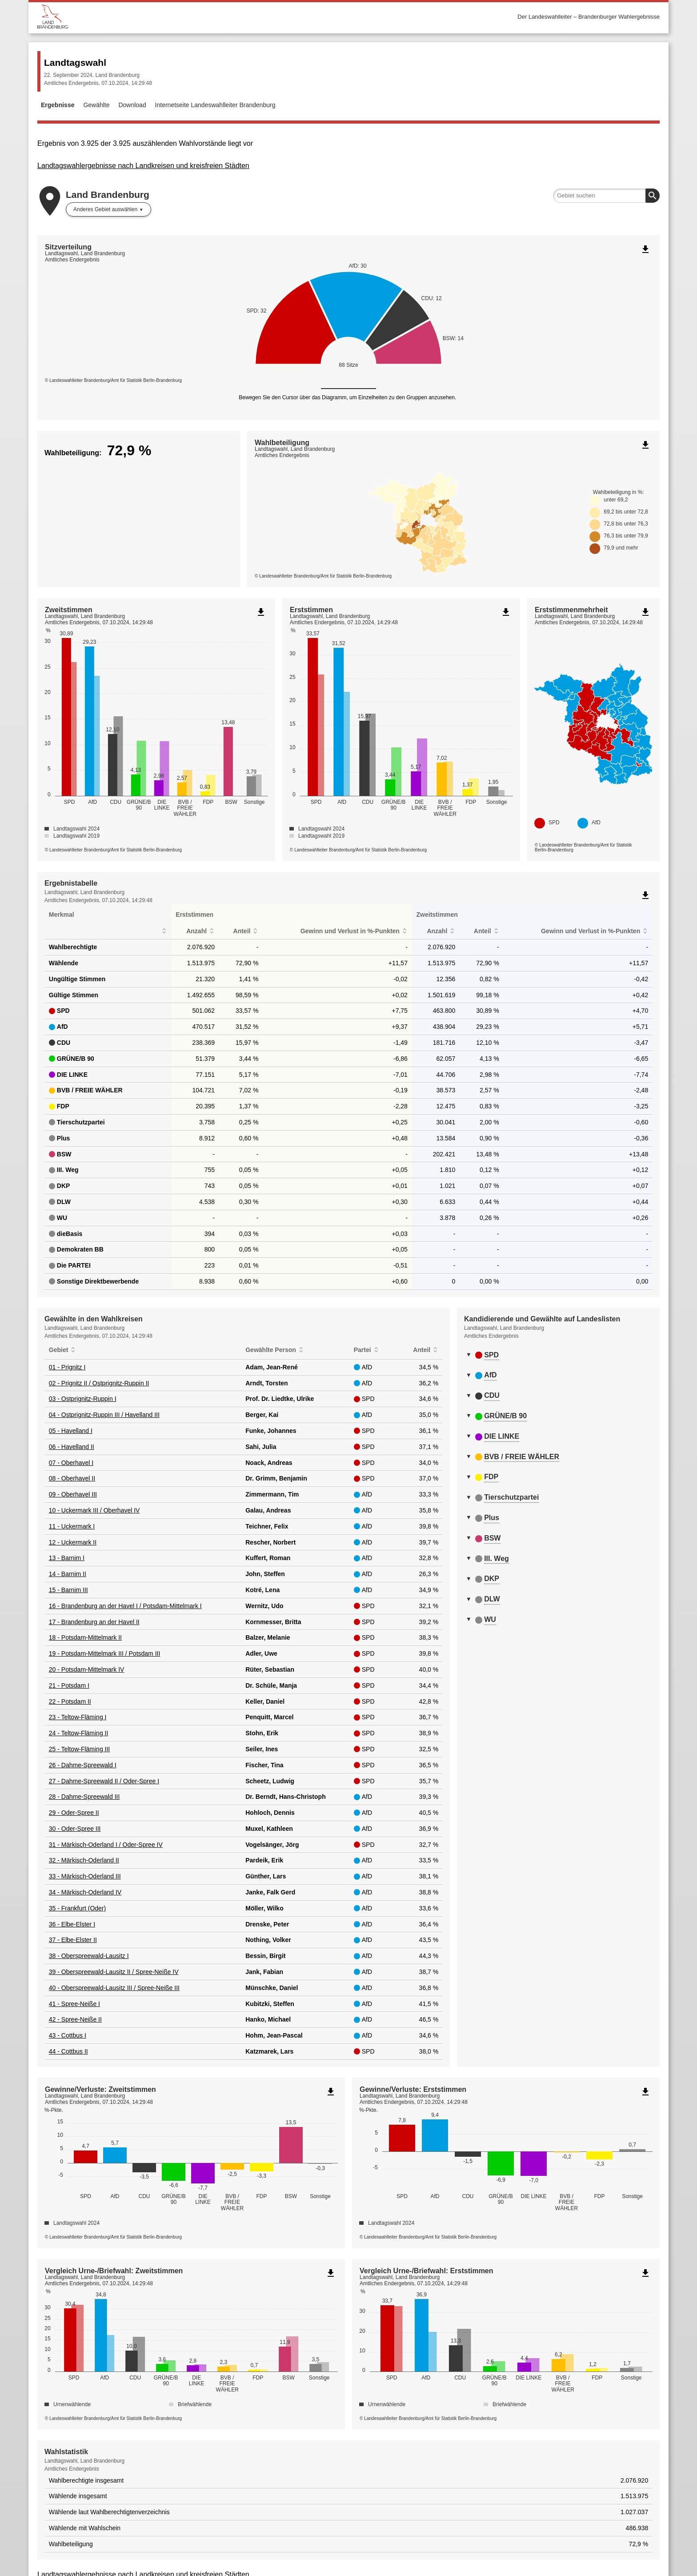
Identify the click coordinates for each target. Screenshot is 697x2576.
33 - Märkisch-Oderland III (85, 1876)
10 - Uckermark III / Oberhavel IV (94, 1510)
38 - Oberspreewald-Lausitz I (89, 1955)
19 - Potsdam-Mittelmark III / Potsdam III (104, 1653)
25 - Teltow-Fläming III (79, 1749)
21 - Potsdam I (69, 1685)
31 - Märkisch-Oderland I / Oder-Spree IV (106, 1844)
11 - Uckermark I (72, 1526)
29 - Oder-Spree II (74, 1812)
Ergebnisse (57, 104)
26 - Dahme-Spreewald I (82, 1765)
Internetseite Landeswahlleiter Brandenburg (215, 104)
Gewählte (96, 104)
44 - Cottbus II (68, 2051)
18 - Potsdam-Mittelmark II (85, 1637)
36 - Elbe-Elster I (72, 1924)
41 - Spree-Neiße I (74, 2003)
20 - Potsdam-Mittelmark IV (86, 1669)
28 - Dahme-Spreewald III (84, 1796)
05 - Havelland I (70, 1430)
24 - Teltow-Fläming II (78, 1733)
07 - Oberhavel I (71, 1462)
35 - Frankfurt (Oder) (77, 1908)
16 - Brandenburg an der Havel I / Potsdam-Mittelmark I (125, 1605)
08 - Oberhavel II (72, 1478)
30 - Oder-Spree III (75, 1828)
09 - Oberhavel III (73, 1494)
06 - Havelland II (71, 1446)
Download (132, 104)
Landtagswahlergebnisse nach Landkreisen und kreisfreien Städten (143, 165)
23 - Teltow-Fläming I (78, 1717)
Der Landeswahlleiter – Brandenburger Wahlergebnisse (588, 16)
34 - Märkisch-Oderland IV (85, 1892)
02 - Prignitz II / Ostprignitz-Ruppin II (99, 1383)
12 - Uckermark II (72, 1542)
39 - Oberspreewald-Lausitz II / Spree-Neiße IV (114, 1971)
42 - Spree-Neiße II (75, 2019)
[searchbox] (606, 196)
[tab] (558, 1355)
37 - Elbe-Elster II (73, 1939)
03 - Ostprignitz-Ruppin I (82, 1398)
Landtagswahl (75, 62)
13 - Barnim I (66, 1557)
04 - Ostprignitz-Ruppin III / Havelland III (104, 1414)
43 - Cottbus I (67, 2035)
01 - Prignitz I (67, 1367)
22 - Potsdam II (70, 1701)
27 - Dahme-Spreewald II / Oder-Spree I (104, 1781)
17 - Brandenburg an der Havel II (94, 1621)
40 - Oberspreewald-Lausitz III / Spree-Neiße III (114, 1987)
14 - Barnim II (67, 1573)
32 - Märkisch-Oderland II (84, 1860)
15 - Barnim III (68, 1589)
